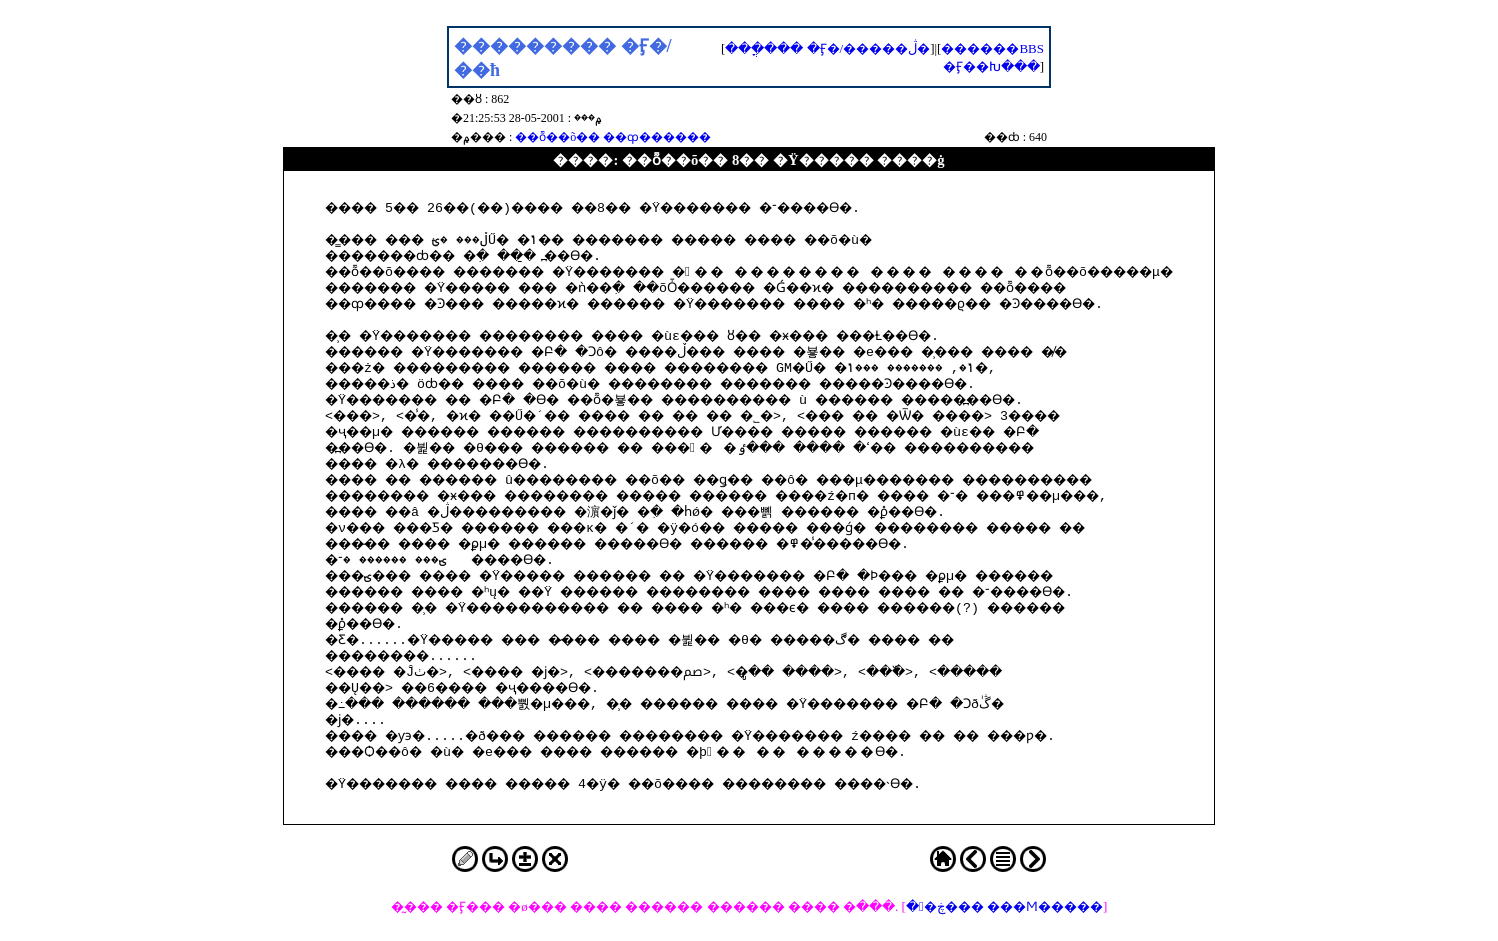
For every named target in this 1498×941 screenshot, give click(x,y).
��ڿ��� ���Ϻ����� (1004, 906)
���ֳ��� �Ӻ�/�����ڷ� (827, 48)
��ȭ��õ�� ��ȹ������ (613, 137)
